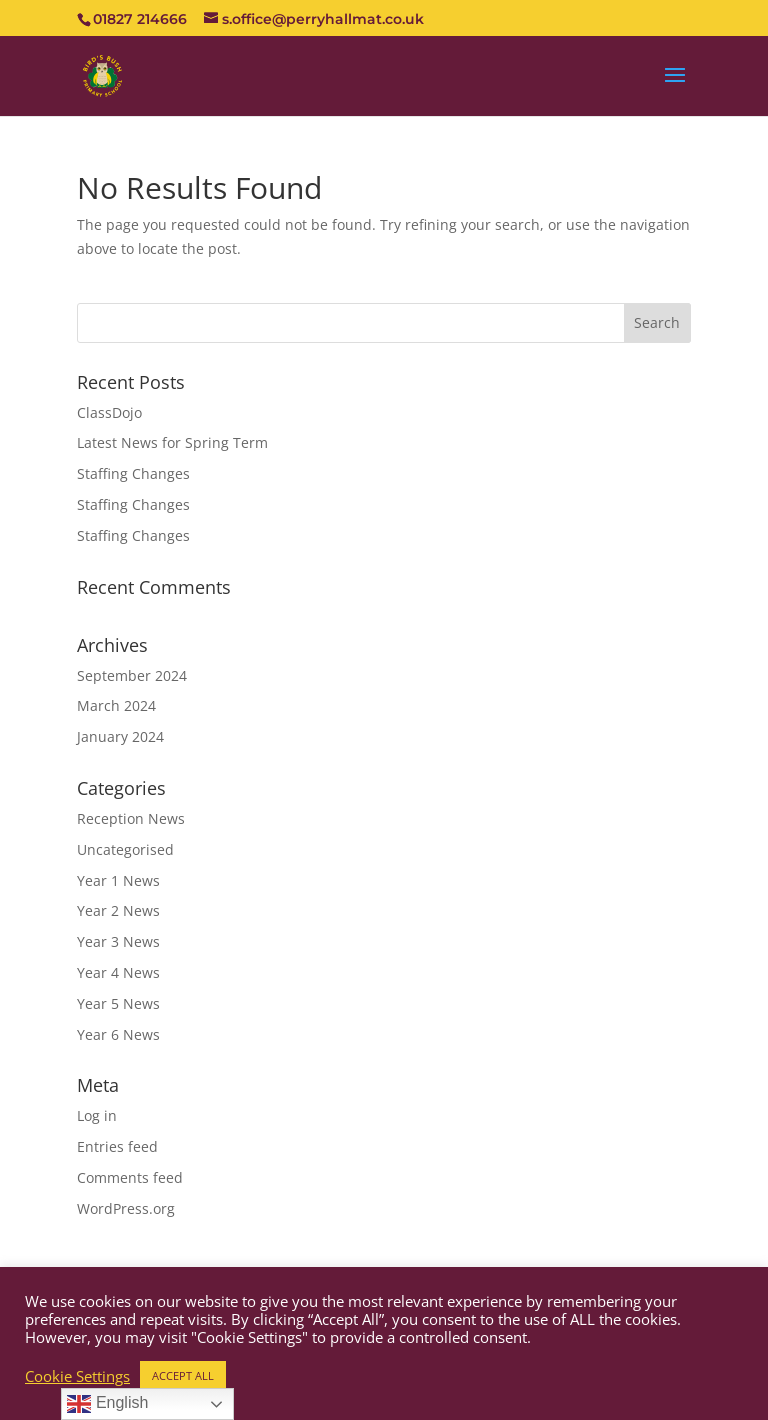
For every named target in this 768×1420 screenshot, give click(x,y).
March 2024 (116, 705)
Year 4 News (118, 972)
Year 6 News (118, 1034)
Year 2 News (118, 910)
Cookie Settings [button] (77, 1376)
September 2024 (132, 675)
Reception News (131, 818)
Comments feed (130, 1177)
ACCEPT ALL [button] (183, 1375)
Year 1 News (118, 880)
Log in (97, 1115)
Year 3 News (118, 941)
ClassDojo (109, 412)
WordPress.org (126, 1208)
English (107, 1404)
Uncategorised (125, 849)
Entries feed (117, 1146)
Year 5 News (118, 1003)
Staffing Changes (133, 473)
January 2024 (120, 736)
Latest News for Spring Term (172, 442)
